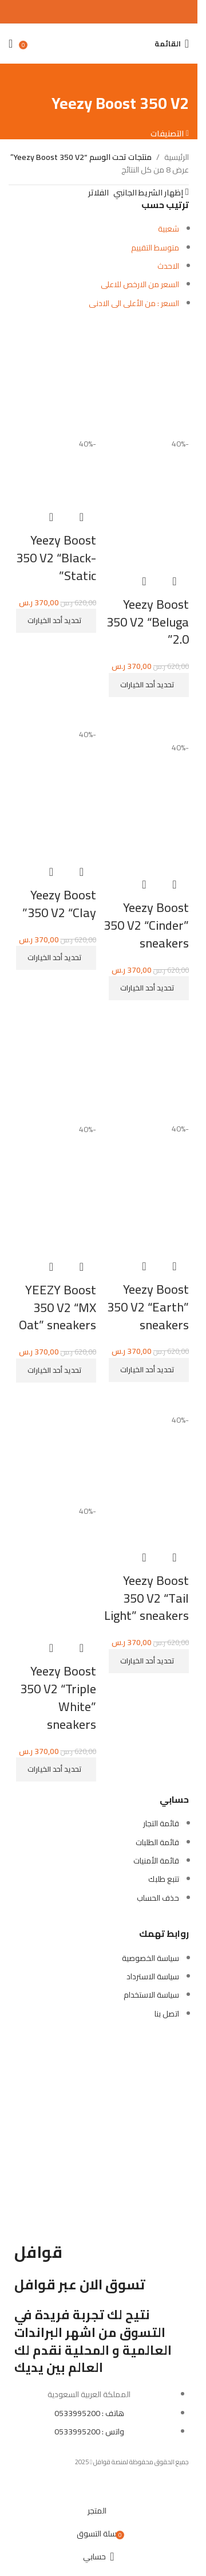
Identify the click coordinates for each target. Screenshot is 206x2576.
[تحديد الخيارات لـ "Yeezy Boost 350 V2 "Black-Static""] (56, 621)
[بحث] (143, 43)
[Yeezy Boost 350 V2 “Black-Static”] (52, 378)
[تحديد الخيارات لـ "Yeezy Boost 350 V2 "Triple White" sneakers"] (56, 1769)
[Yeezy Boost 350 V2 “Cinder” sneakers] (145, 721)
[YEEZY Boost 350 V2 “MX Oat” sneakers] (52, 1063)
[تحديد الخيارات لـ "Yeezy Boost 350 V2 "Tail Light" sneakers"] (149, 1661)
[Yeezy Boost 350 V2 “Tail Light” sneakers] (145, 1399)
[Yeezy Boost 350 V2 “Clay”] (52, 714)
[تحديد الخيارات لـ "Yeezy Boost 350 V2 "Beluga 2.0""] (149, 685)
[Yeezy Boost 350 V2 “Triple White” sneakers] (52, 1445)
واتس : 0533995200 (89, 2431)
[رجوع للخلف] (174, 78)
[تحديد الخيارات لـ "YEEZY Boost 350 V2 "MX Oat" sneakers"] (56, 1371)
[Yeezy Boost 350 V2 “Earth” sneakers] (145, 1063)
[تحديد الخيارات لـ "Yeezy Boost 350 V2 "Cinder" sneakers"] (149, 988)
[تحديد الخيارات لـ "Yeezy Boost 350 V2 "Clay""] (56, 958)
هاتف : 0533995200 (89, 2413)
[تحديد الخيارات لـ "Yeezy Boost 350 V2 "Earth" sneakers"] (149, 1370)
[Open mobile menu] (172, 43)
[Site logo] (99, 37)
